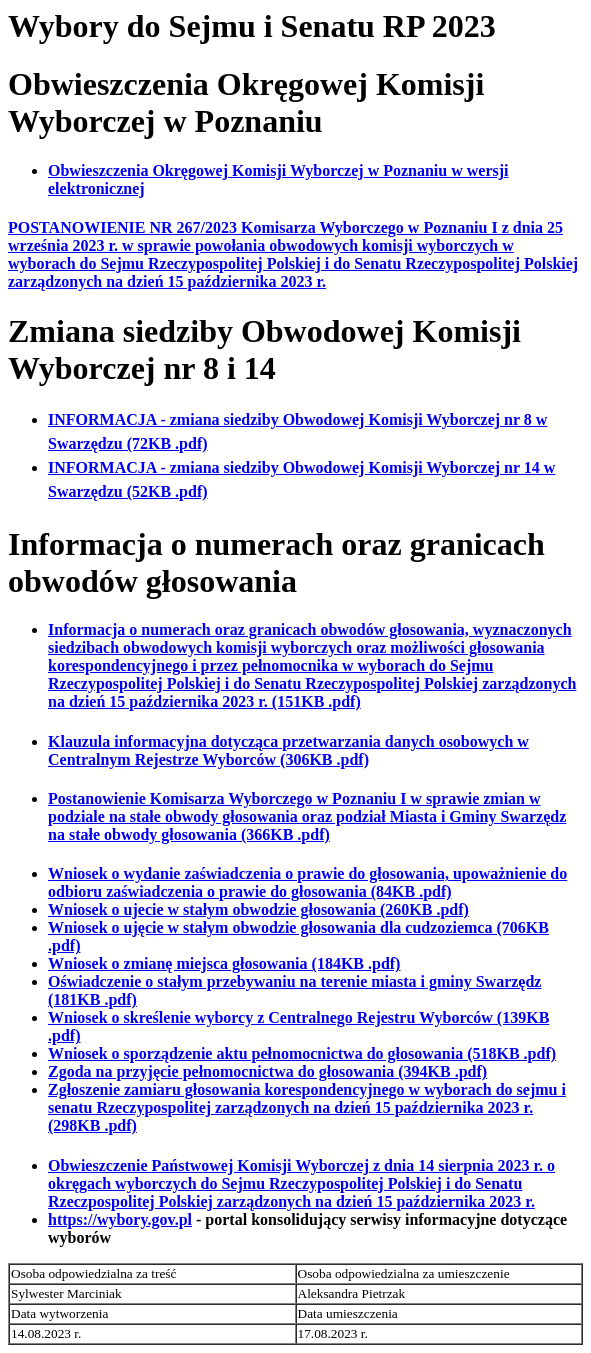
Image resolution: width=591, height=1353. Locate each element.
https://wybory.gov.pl (120, 1219)
